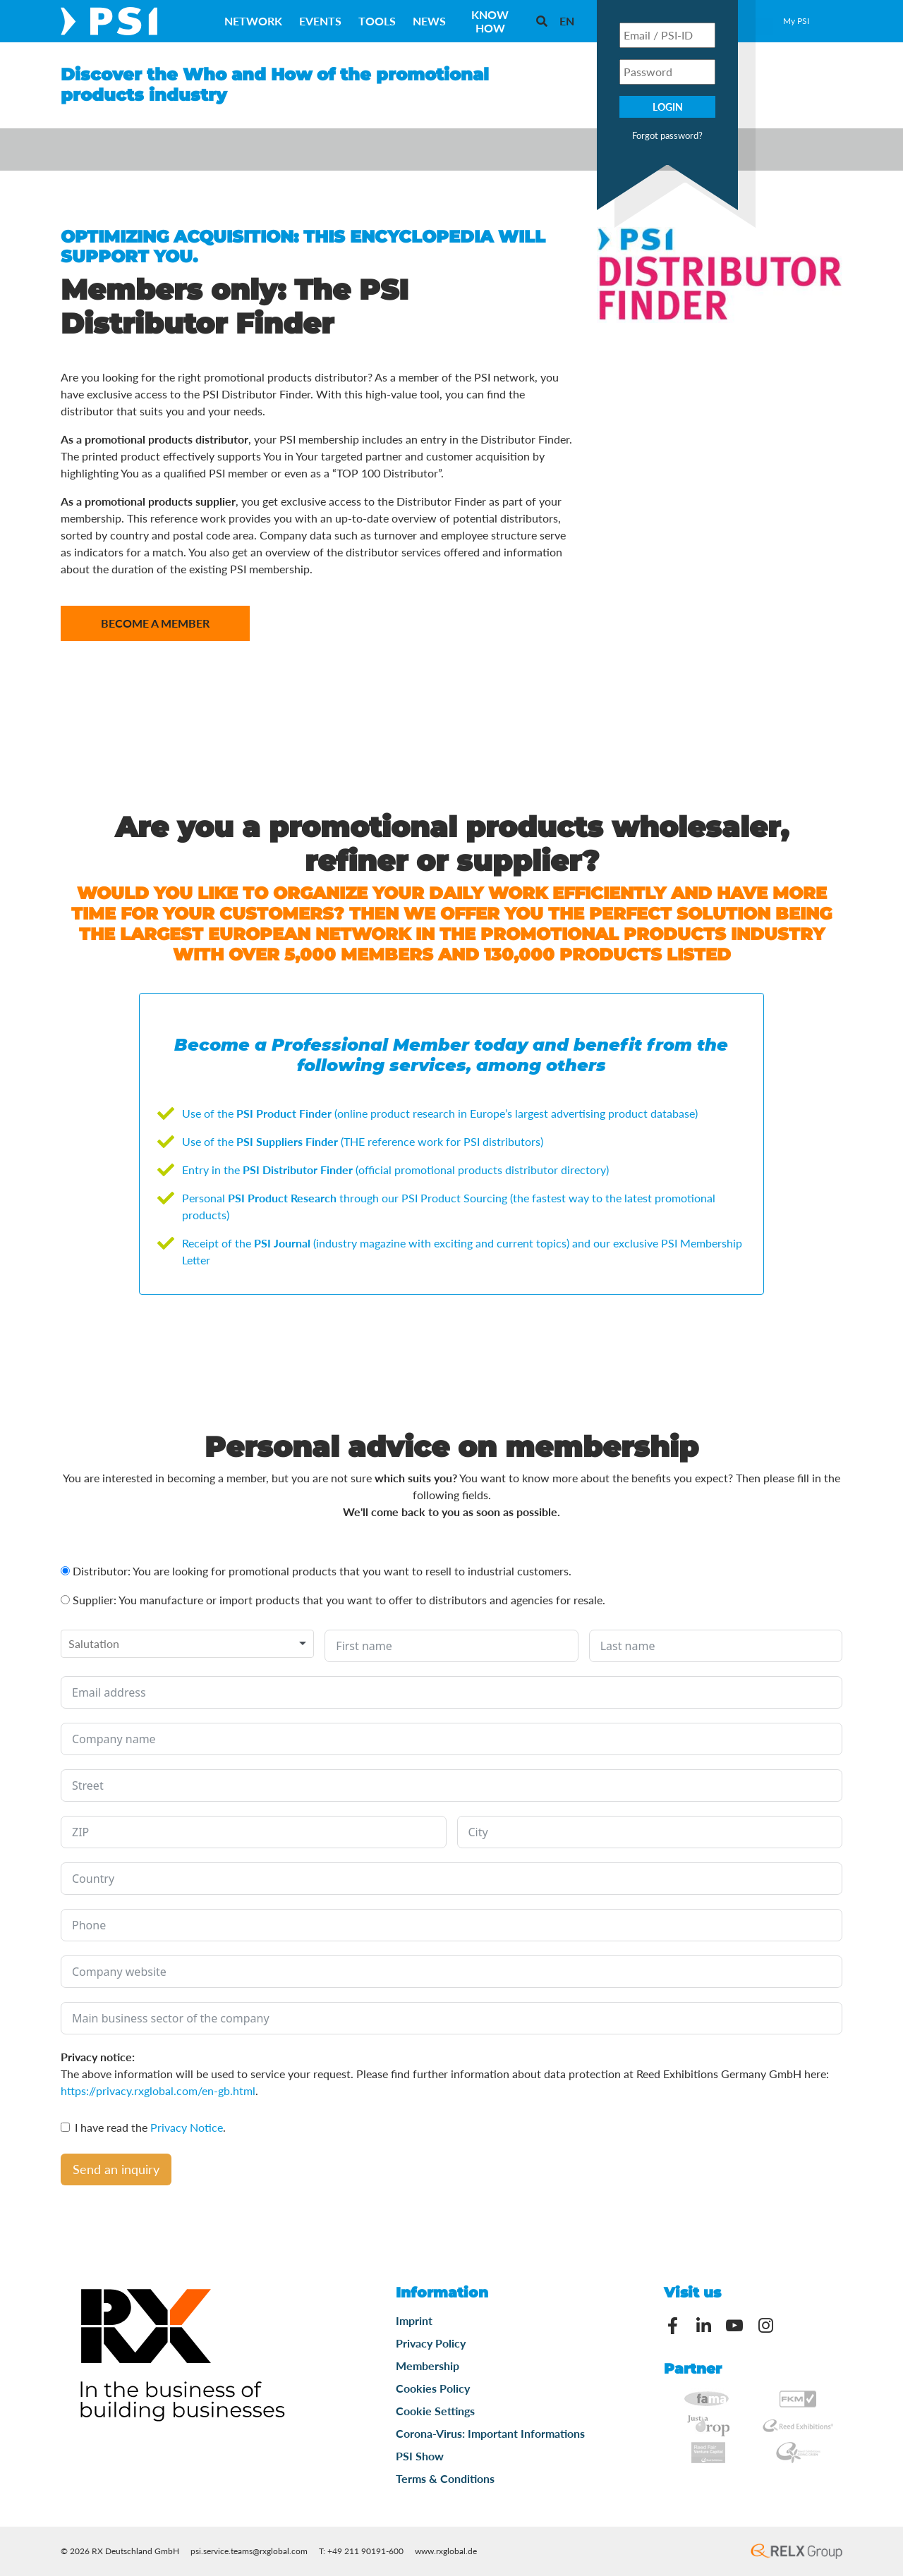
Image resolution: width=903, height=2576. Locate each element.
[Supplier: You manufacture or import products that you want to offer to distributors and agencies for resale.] (65, 1599)
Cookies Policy (433, 2388)
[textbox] (103, 1643)
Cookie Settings (435, 2410)
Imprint (414, 2320)
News (429, 21)
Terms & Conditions (445, 2478)
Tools (377, 21)
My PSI (796, 21)
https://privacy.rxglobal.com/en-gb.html (158, 2090)
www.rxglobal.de (446, 2551)
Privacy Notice (186, 2127)
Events (320, 21)
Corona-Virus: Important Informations (490, 2433)
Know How (490, 21)
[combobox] (187, 1644)
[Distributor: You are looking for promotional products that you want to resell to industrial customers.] (65, 1570)
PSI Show (420, 2455)
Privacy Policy (431, 2343)
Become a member (155, 623)
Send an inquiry (116, 2169)
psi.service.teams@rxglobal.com (249, 2551)
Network (253, 21)
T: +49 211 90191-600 (361, 2551)
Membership (427, 2365)
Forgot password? (667, 135)
